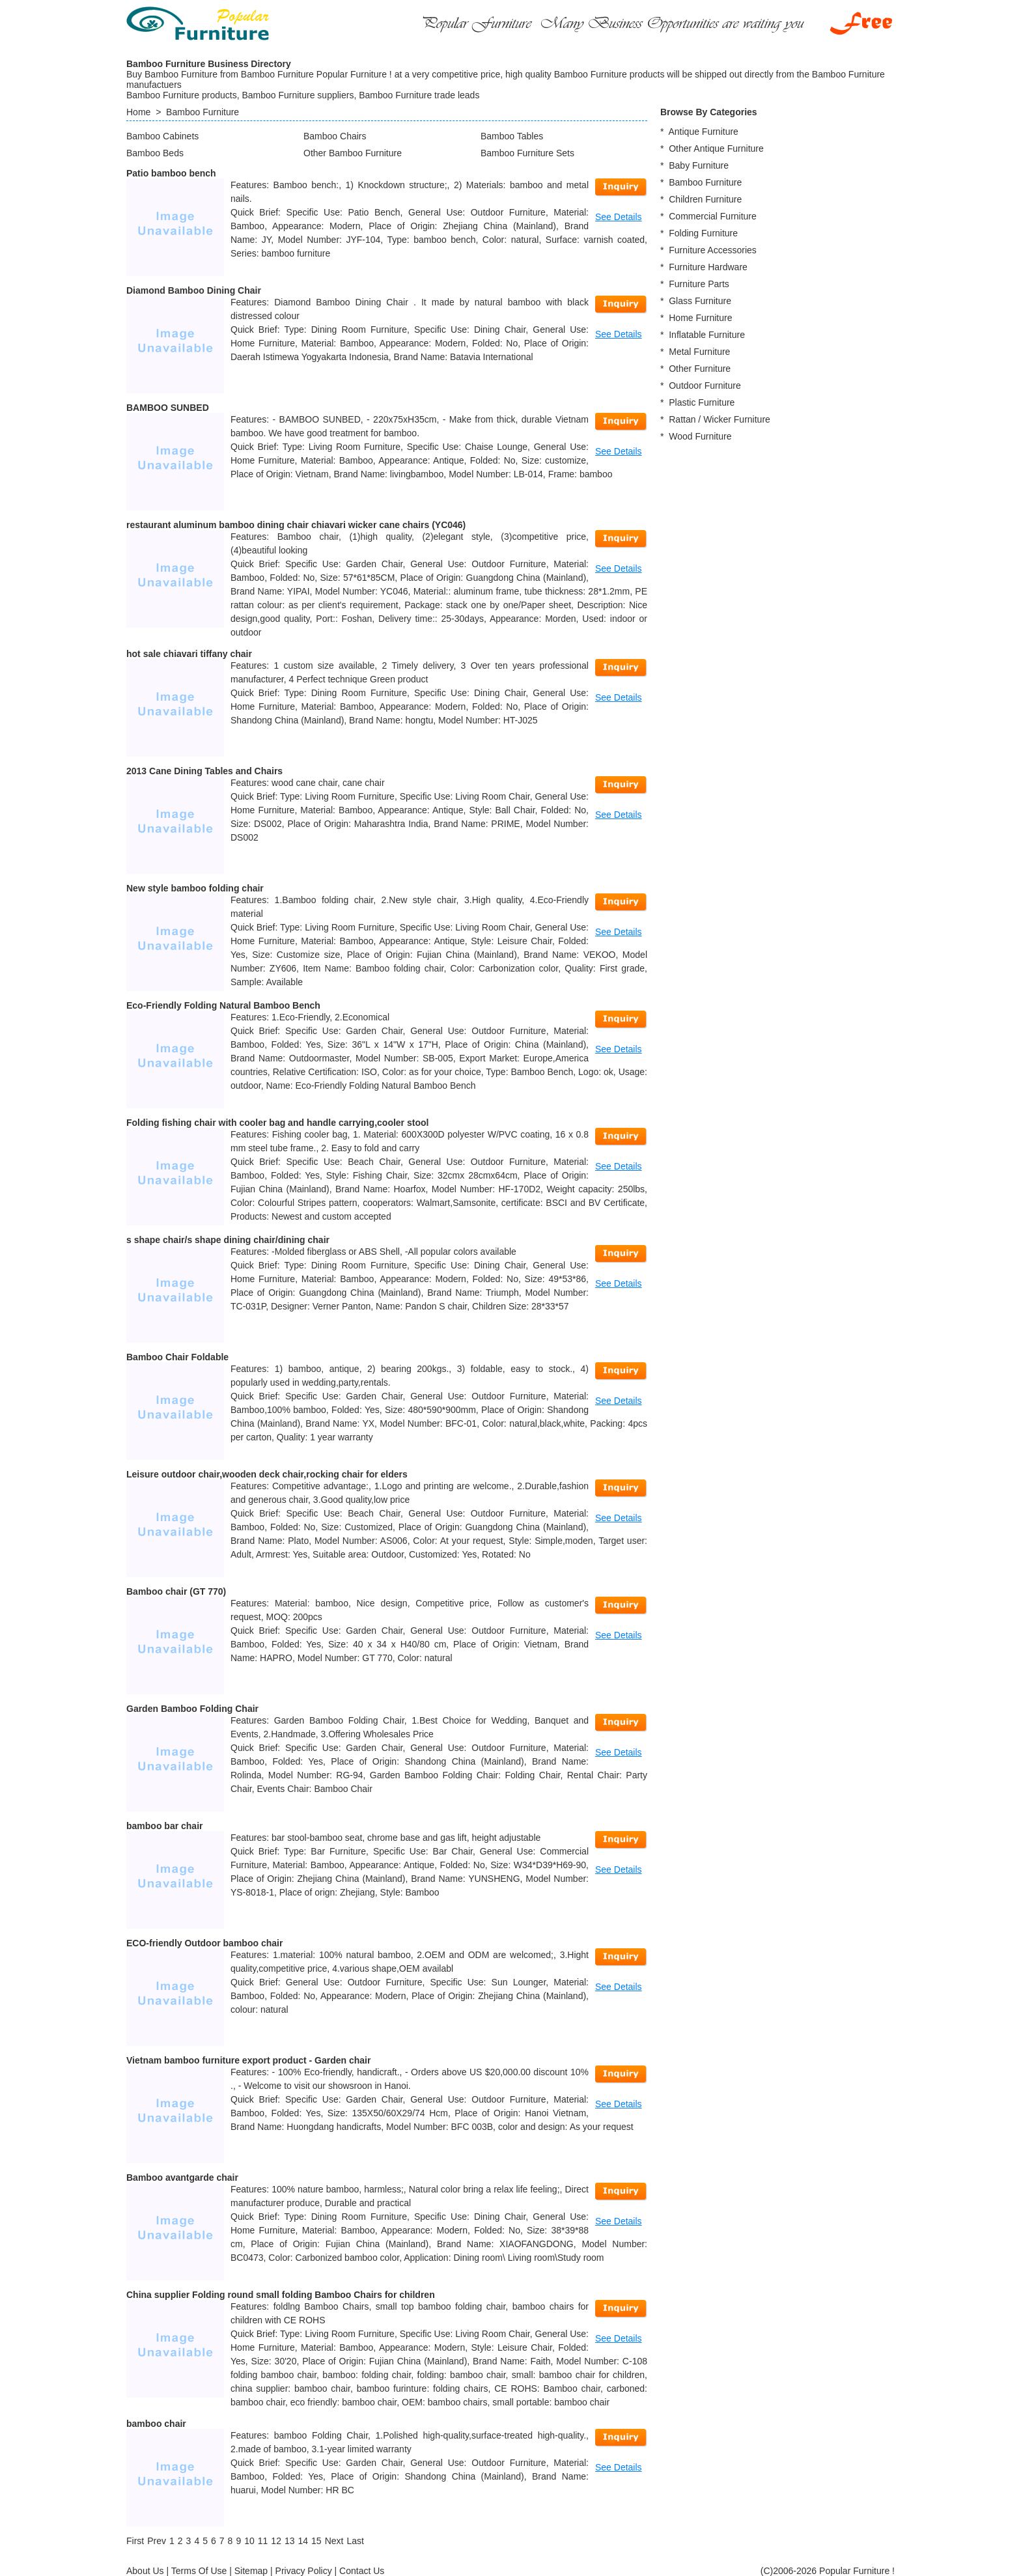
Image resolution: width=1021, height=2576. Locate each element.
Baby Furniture (699, 165)
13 (290, 2541)
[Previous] (156, 2541)
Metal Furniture (699, 351)
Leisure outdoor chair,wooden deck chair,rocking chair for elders (267, 1474)
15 (316, 2541)
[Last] (354, 2541)
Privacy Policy (303, 2571)
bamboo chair (156, 2423)
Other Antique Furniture (716, 148)
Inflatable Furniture (707, 334)
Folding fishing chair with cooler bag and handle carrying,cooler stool (277, 1122)
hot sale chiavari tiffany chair (189, 654)
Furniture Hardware (708, 267)
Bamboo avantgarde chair (182, 2177)
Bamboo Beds (155, 153)
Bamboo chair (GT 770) (176, 1591)
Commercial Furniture (713, 216)
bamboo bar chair (164, 1826)
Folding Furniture (703, 233)
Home (138, 112)
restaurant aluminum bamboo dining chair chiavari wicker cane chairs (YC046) (296, 525)
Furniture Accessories (713, 250)
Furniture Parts (699, 284)
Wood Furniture (700, 436)
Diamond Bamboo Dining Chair (193, 290)
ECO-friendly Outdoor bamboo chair (204, 1943)
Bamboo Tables (512, 136)
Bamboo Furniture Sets (527, 153)
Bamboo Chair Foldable (177, 1357)
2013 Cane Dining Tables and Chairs (204, 771)
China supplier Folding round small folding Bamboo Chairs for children (280, 2294)
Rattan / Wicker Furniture (719, 419)
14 (303, 2541)
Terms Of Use (199, 2571)
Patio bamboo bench (171, 173)
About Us (145, 2571)
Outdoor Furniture (705, 385)
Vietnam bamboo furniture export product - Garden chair (248, 2060)
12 (276, 2541)
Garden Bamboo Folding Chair (192, 1708)
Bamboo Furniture (202, 112)
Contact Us (361, 2571)
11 (263, 2541)
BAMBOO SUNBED (167, 407)
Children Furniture (705, 199)
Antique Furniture (703, 131)
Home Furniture (700, 318)
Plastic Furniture (701, 402)
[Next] (334, 2541)
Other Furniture (700, 368)
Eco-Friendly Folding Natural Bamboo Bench (223, 1005)
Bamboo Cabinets (162, 136)
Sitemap (251, 2571)
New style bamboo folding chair (195, 888)
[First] (135, 2541)
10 (249, 2541)
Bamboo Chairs (335, 136)
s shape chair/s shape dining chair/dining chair (227, 1240)
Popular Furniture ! (857, 2571)
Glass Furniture (700, 301)
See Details (618, 217)
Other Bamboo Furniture (352, 153)
